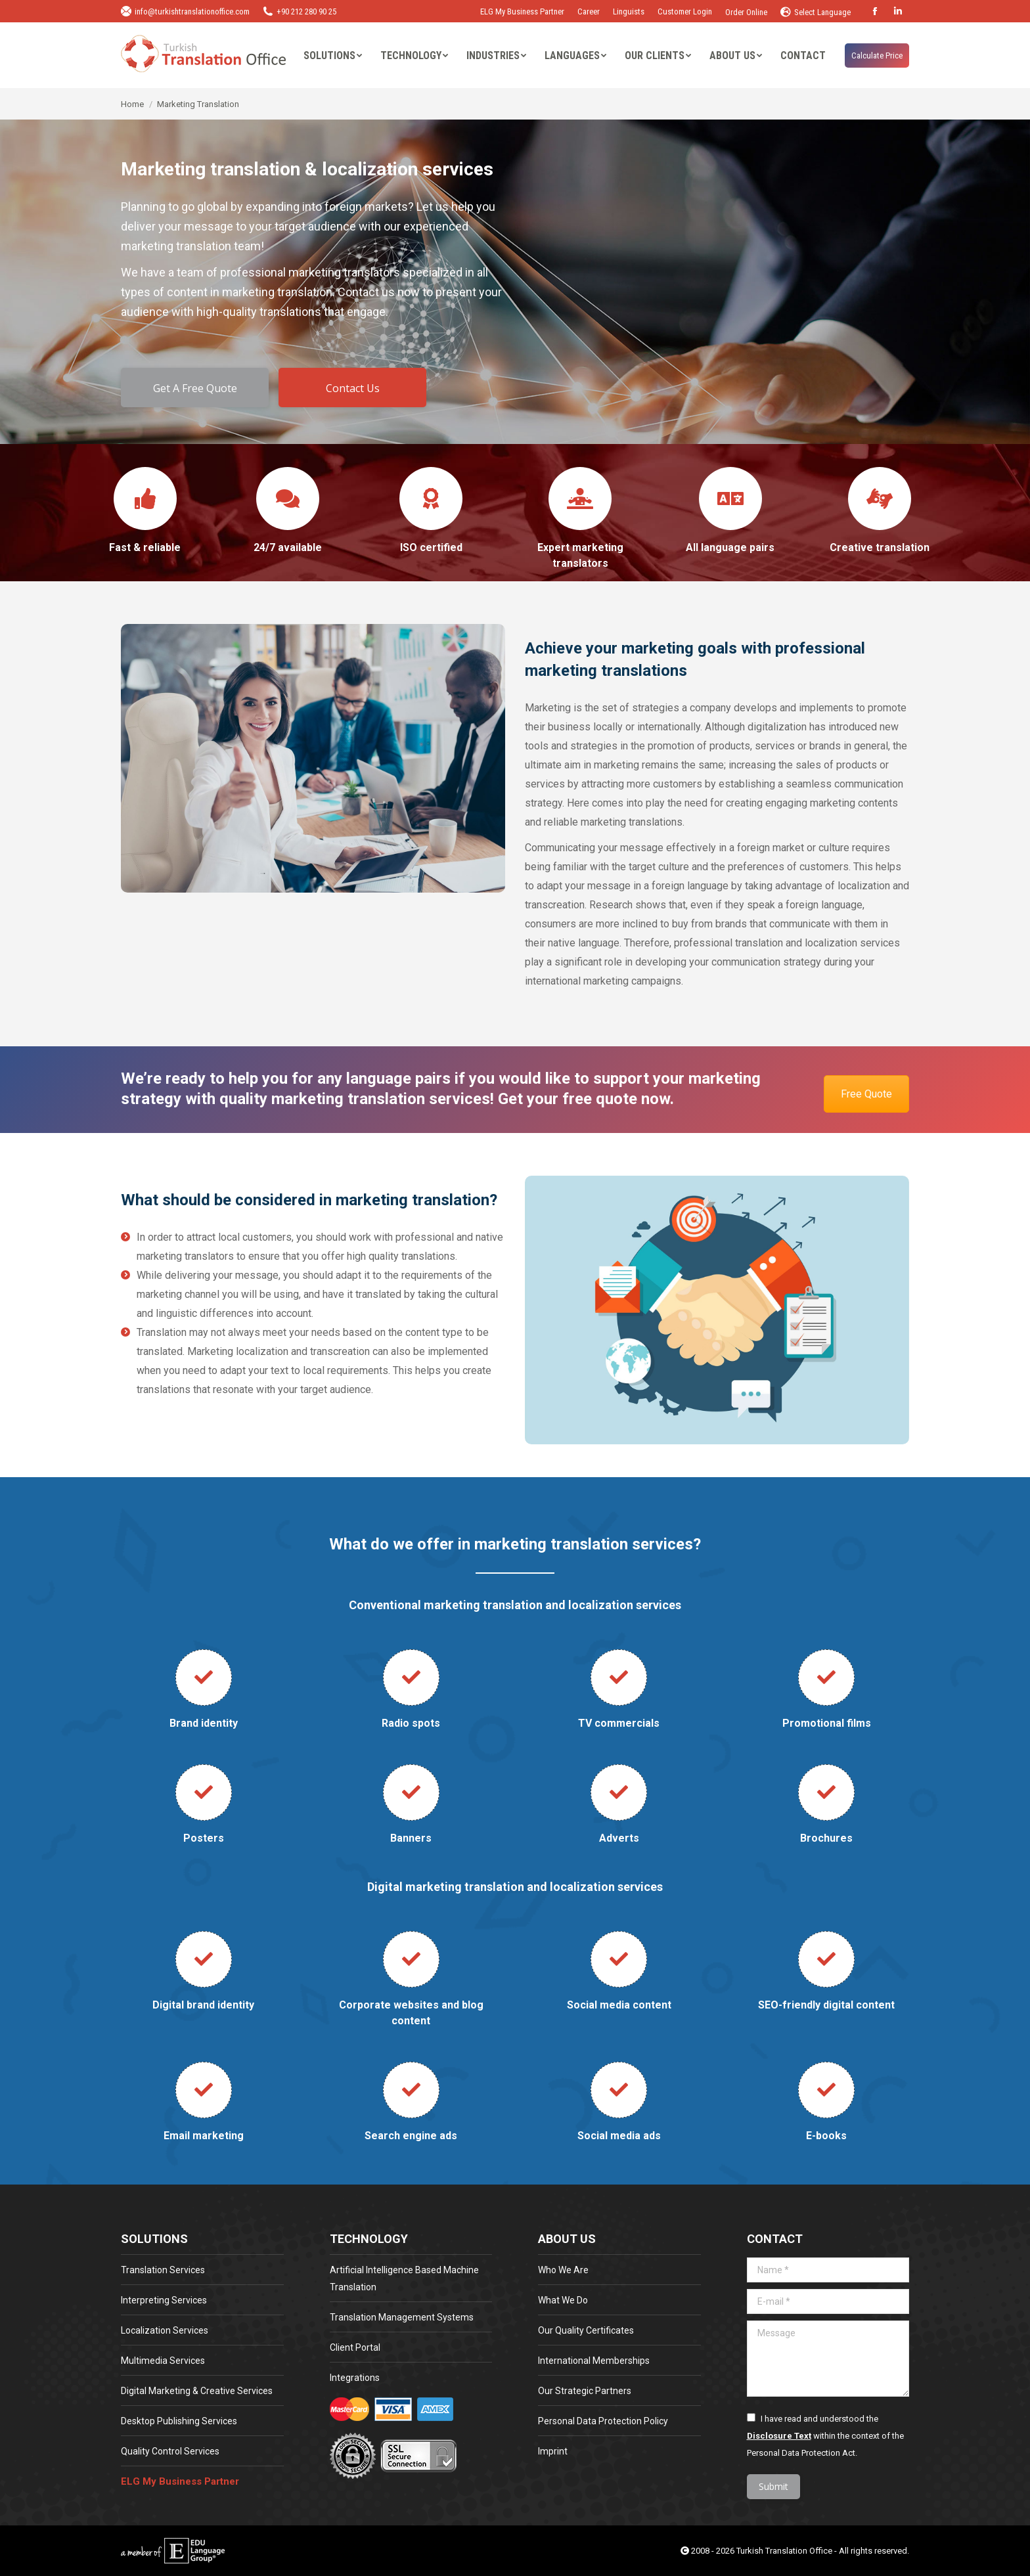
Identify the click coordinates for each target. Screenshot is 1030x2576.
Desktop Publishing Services (179, 2421)
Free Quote (866, 1094)
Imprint (553, 2451)
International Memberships (594, 2360)
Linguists (628, 11)
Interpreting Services (164, 2300)
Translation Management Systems (402, 2317)
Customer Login (685, 11)
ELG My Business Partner (522, 11)
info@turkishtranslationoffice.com (185, 11)
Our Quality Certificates (586, 2330)
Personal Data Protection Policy (603, 2421)
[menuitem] (332, 55)
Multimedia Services (163, 2360)
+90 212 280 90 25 (299, 11)
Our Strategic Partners (584, 2391)
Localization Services (164, 2330)
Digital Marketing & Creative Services (197, 2391)
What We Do (563, 2300)
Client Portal (355, 2347)
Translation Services (163, 2270)
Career (588, 11)
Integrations (355, 2377)
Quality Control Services (170, 2451)
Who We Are (563, 2270)
